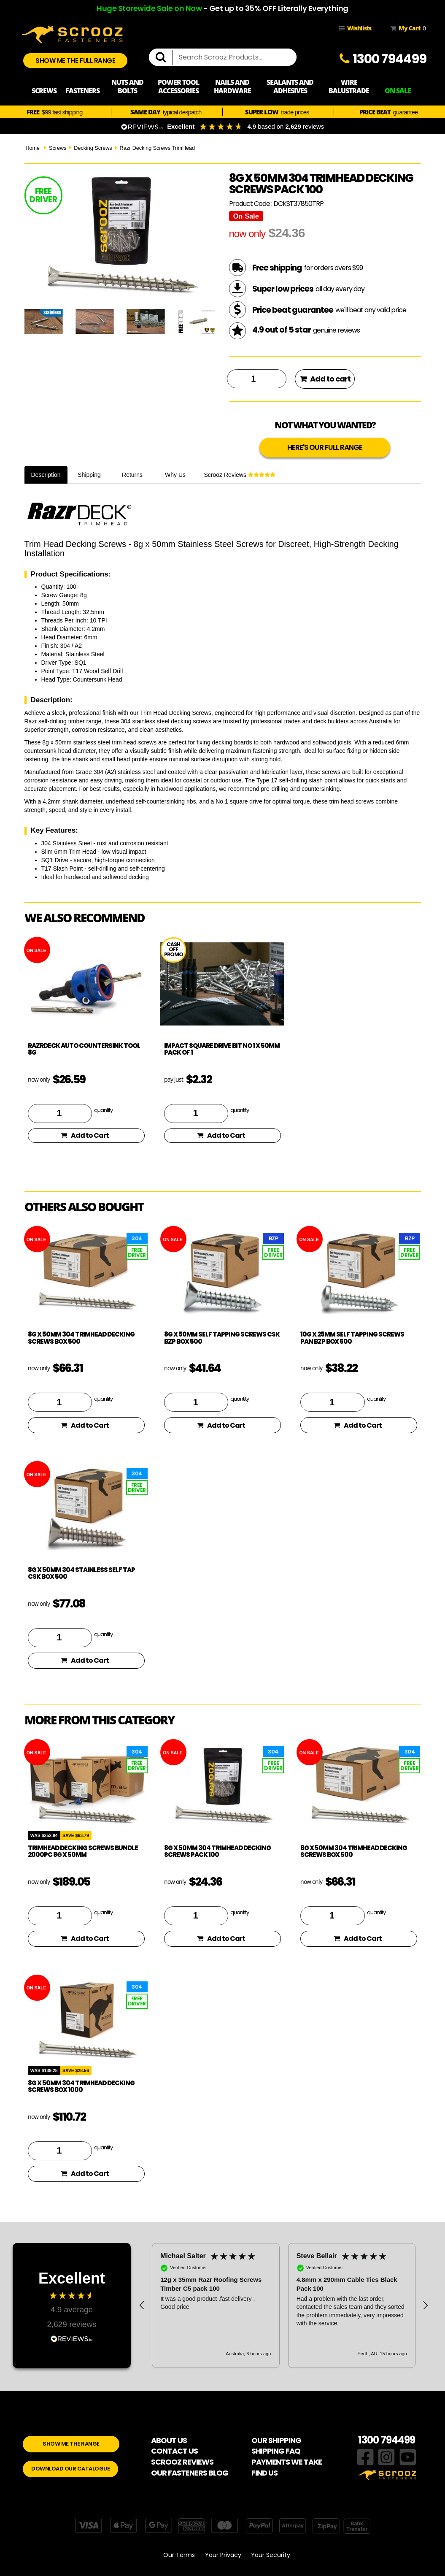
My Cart (407, 28)
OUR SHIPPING (276, 2440)
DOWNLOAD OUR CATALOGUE (70, 2469)
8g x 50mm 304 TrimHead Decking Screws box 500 (81, 1338)
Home (33, 148)
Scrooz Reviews (239, 474)
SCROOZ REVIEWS (182, 2462)
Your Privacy (223, 2555)
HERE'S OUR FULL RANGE (324, 447)
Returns (132, 474)
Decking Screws (93, 148)
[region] (284, 2305)
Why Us (175, 474)
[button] (142, 2305)
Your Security (270, 2555)
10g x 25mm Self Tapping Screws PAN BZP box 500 (352, 1338)
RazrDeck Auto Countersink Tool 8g (84, 1049)
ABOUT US (169, 2440)
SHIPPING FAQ (275, 2451)
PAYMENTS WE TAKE (286, 2462)
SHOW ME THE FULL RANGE (75, 60)
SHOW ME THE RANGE (71, 2444)
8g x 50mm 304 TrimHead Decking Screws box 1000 (81, 2086)
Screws (57, 148)
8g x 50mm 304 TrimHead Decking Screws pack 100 (217, 1851)
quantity (103, 1110)
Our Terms (179, 2555)
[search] (164, 57)
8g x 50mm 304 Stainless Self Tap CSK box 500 (81, 1573)
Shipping (89, 474)
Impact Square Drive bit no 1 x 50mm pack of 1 (222, 1049)
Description (46, 474)
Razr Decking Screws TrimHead (157, 148)
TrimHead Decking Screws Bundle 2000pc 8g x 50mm (83, 1851)
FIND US (264, 2473)
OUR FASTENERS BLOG (189, 2473)
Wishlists (355, 28)
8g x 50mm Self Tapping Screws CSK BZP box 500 (222, 1338)
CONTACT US (174, 2451)
